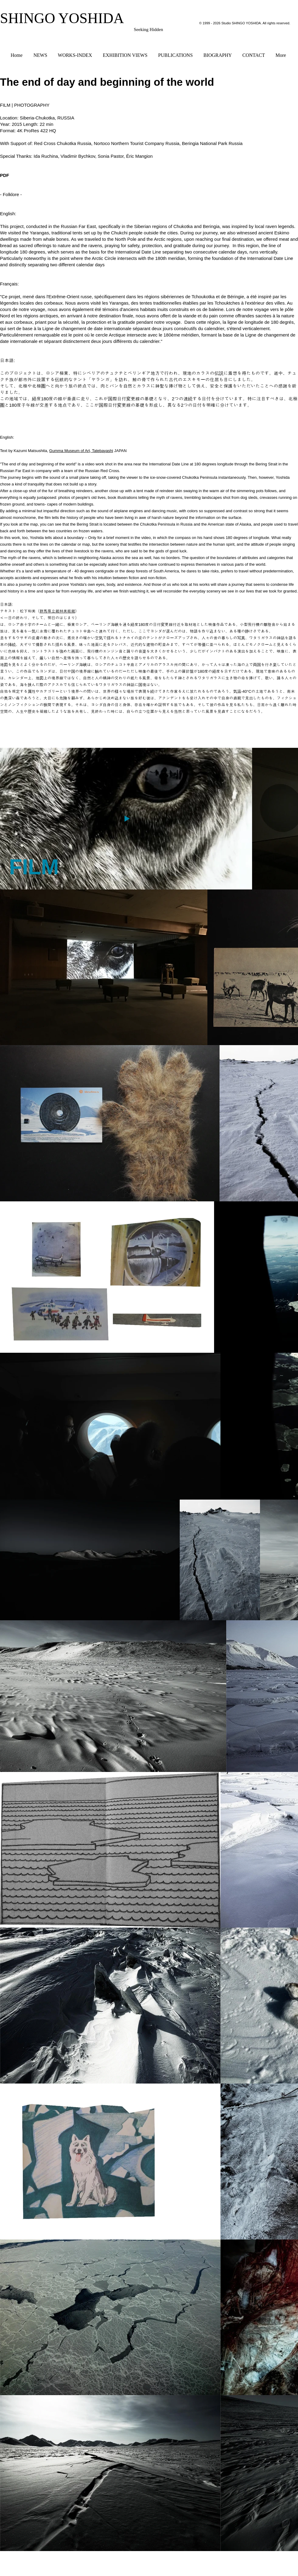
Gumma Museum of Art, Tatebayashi (81, 450)
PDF (5, 175)
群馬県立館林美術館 (57, 611)
